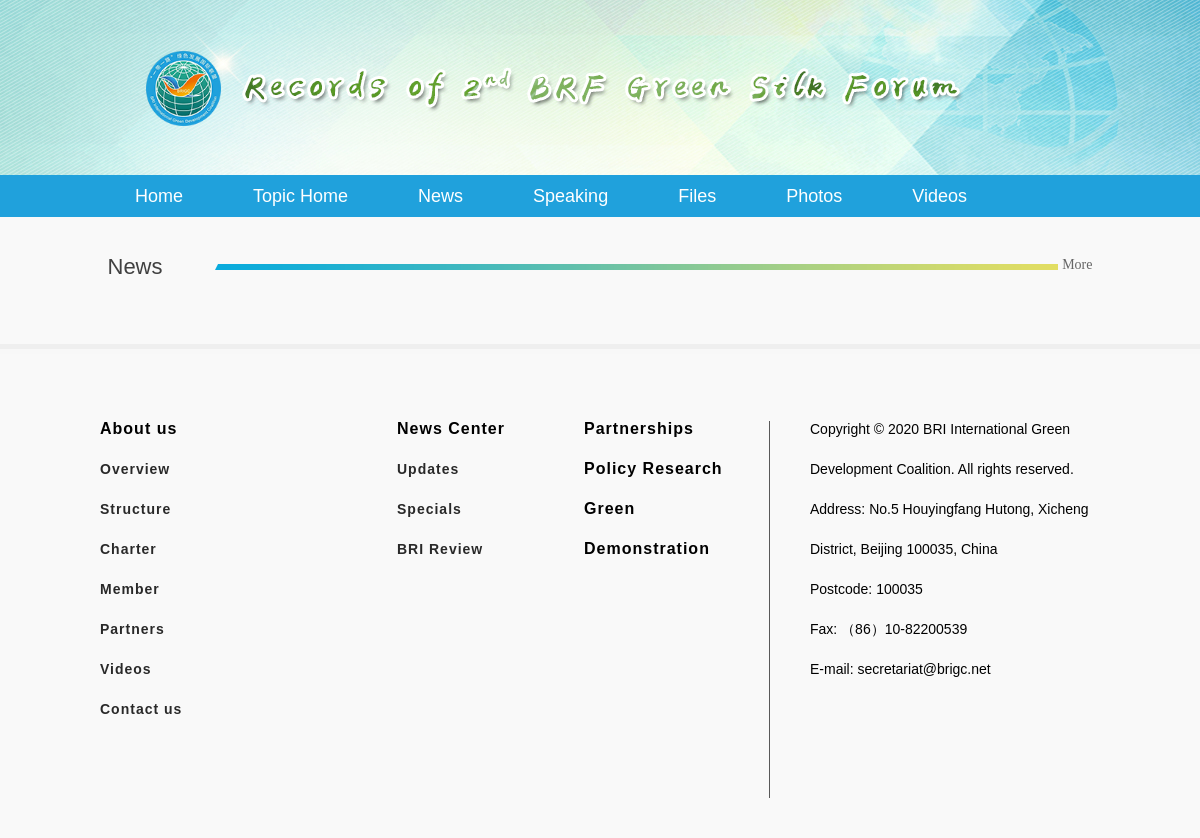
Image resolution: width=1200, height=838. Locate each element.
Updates (428, 469)
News (440, 196)
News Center (451, 428)
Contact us (141, 709)
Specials (429, 509)
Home (159, 196)
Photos (814, 196)
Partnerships (639, 428)
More (1077, 264)
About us (138, 428)
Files (697, 196)
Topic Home (300, 196)
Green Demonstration (647, 528)
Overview (135, 469)
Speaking (570, 196)
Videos (939, 196)
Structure (135, 509)
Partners (132, 629)
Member (130, 589)
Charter (128, 549)
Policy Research (653, 468)
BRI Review (440, 549)
